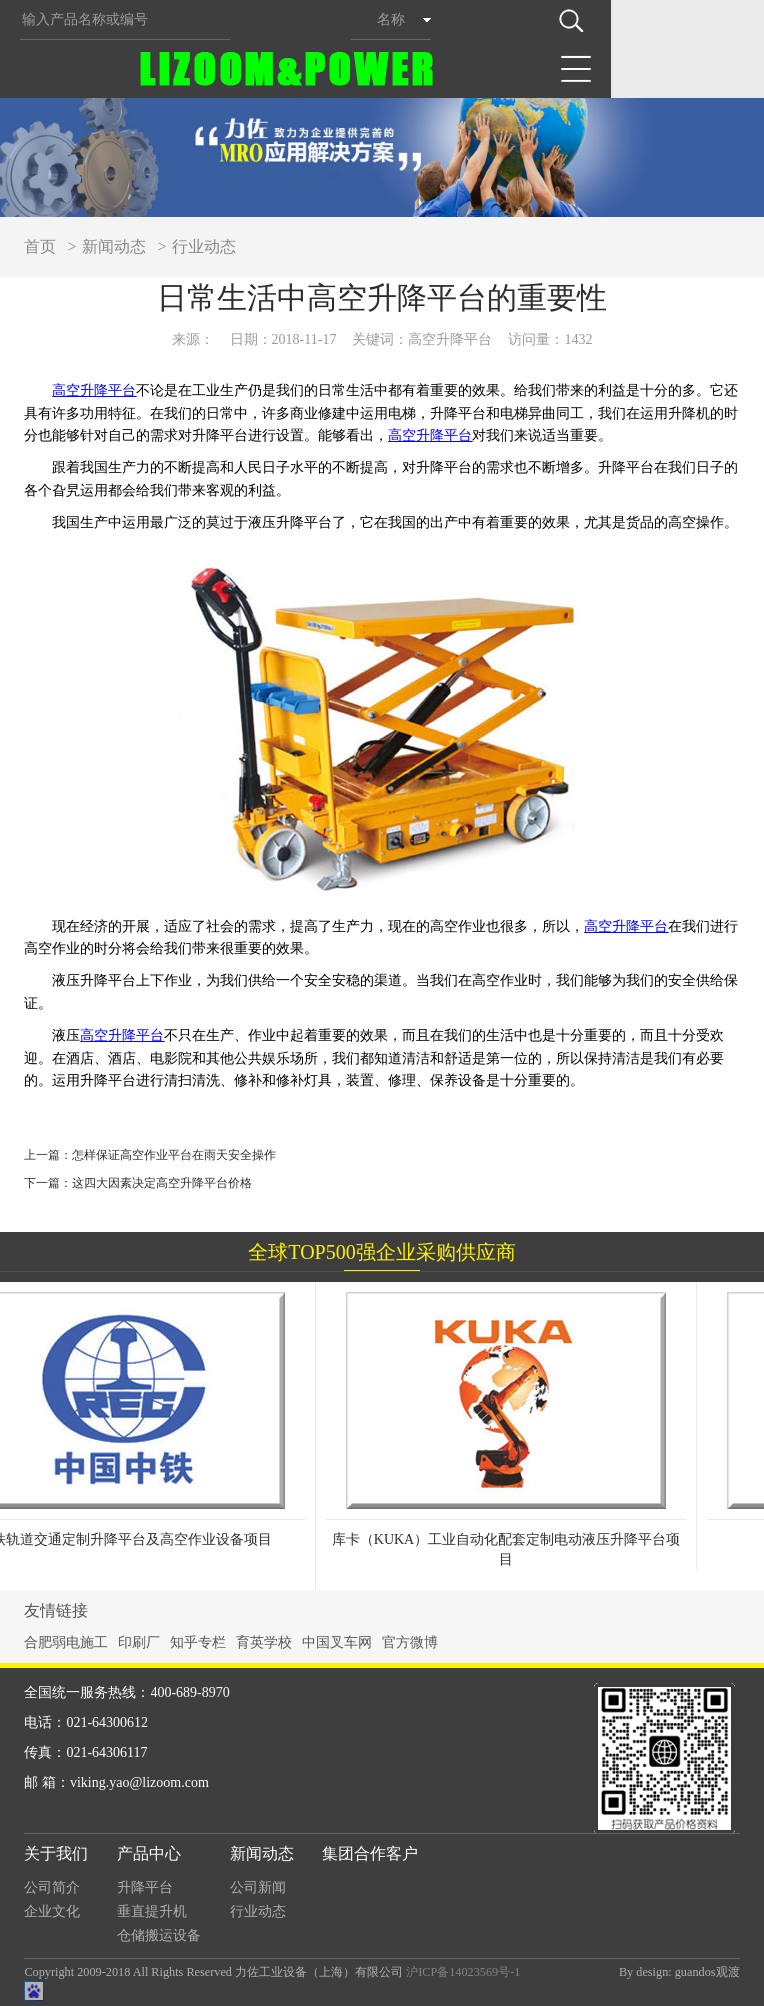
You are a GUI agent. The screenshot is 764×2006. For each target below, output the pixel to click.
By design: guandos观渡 (679, 1972)
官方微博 (410, 1642)
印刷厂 (139, 1642)
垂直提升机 (152, 1911)
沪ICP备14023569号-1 (463, 1972)
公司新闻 (258, 1887)
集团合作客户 (370, 1853)
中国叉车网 (337, 1642)
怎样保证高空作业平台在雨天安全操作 (174, 1155)
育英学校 (264, 1642)
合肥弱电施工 (66, 1642)
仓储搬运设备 (159, 1935)
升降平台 (145, 1887)
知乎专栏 (198, 1642)
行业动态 (204, 246)
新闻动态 (114, 246)
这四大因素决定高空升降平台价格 (162, 1183)
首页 (40, 246)
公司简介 (52, 1887)
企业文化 (52, 1911)
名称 (391, 19)
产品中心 (149, 1853)
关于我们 (56, 1853)
